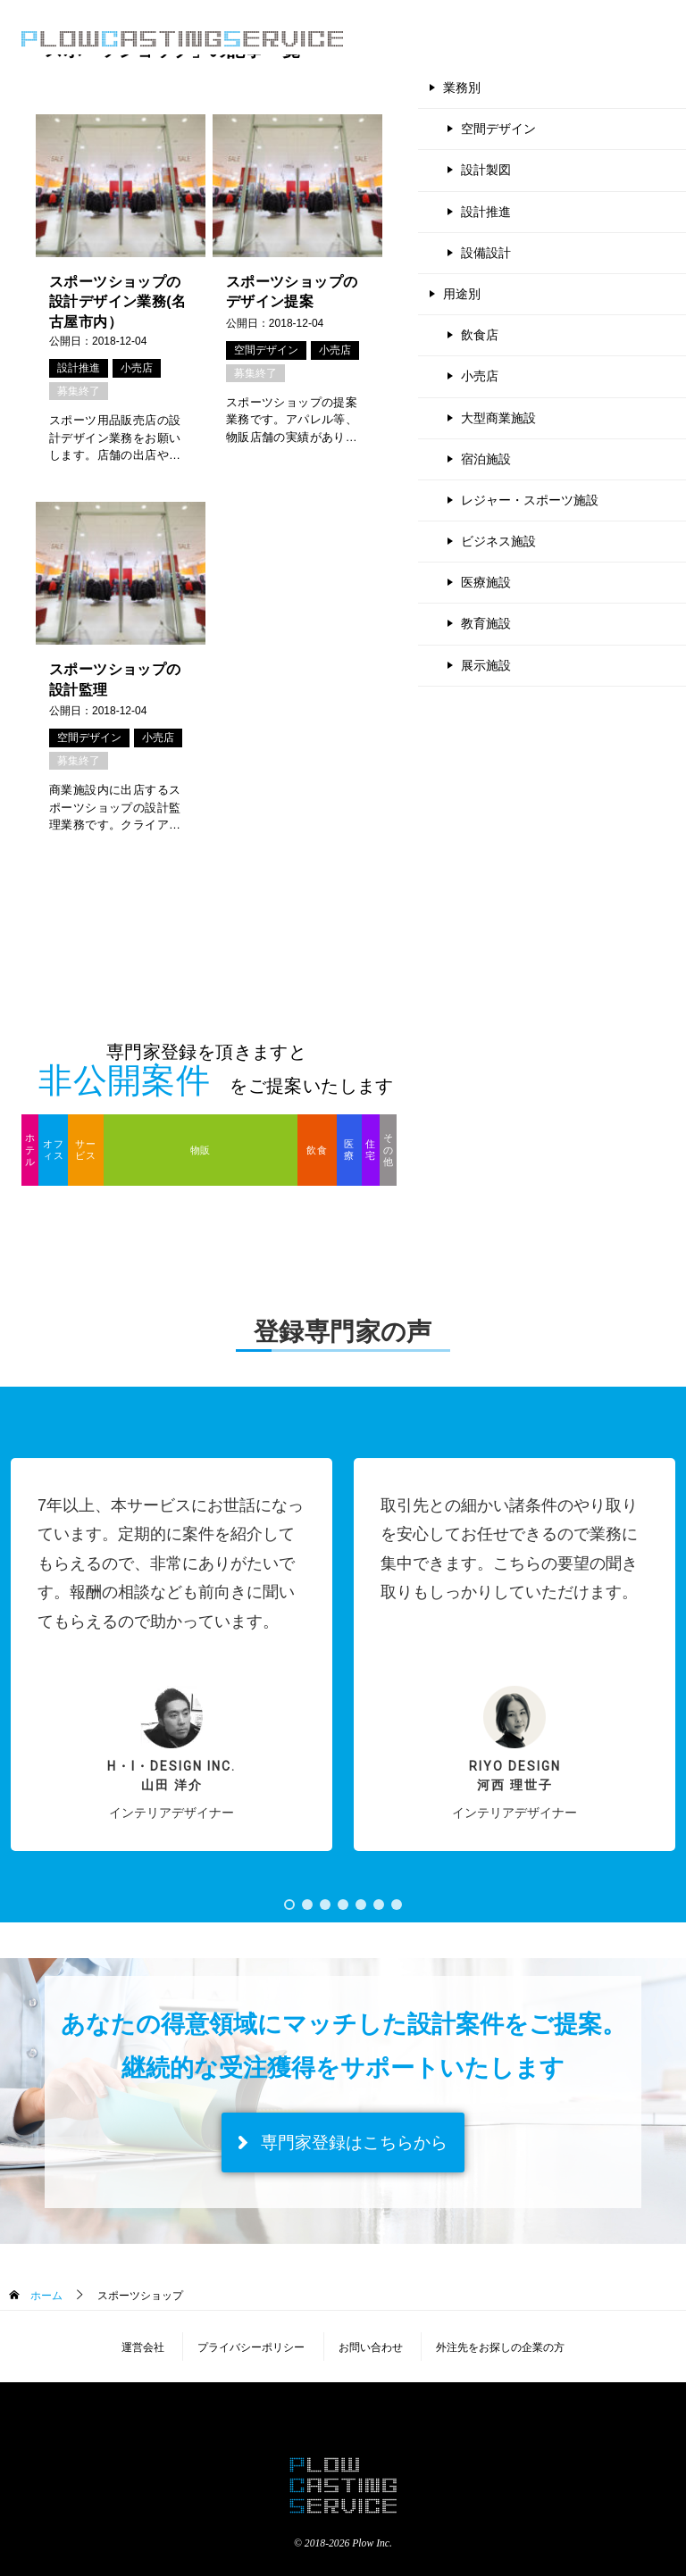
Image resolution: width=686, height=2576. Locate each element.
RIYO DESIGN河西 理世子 (515, 1775)
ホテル (30, 1149)
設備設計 (486, 253)
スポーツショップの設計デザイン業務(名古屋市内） (117, 301)
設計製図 (486, 170)
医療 (349, 1149)
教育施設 (486, 623)
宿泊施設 (486, 459)
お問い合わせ (371, 2347)
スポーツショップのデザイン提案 (292, 291)
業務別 (462, 87)
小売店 (137, 368)
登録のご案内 (418, 38)
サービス (85, 1149)
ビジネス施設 (498, 541)
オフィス (53, 1149)
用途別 (462, 294)
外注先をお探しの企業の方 (500, 2347)
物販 (200, 1150)
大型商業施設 (498, 418)
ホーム (44, 2295)
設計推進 (78, 368)
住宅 (370, 1149)
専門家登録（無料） (605, 38)
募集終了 (78, 391)
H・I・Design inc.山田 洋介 (171, 1775)
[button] (171, 1654)
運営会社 (142, 2347)
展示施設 (486, 665)
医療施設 (486, 582)
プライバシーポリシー (251, 2347)
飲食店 (479, 335)
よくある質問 (504, 38)
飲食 (316, 1150)
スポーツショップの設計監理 (115, 679)
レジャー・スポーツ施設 (529, 500)
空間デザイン (266, 350)
